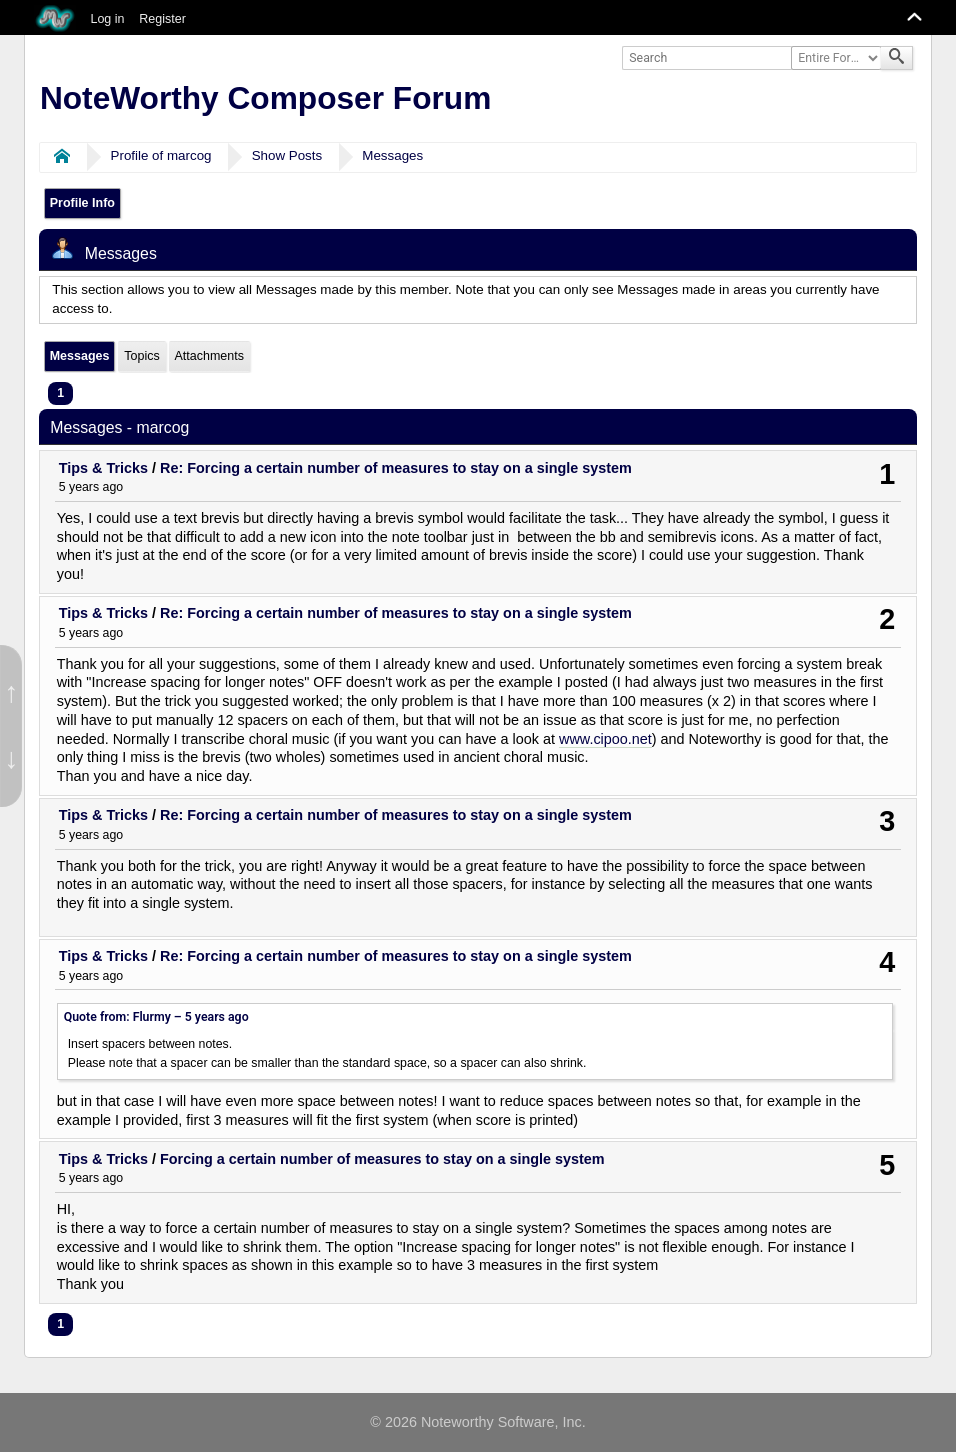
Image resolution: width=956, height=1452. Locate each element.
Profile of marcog (161, 155)
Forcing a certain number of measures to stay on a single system (382, 1159)
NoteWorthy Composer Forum (265, 98)
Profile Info (82, 203)
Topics (141, 356)
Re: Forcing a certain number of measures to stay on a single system (396, 468)
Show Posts (287, 155)
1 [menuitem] (60, 393)
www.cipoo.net (605, 739)
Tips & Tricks (103, 468)
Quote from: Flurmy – (156, 1017)
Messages (392, 155)
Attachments (208, 356)
